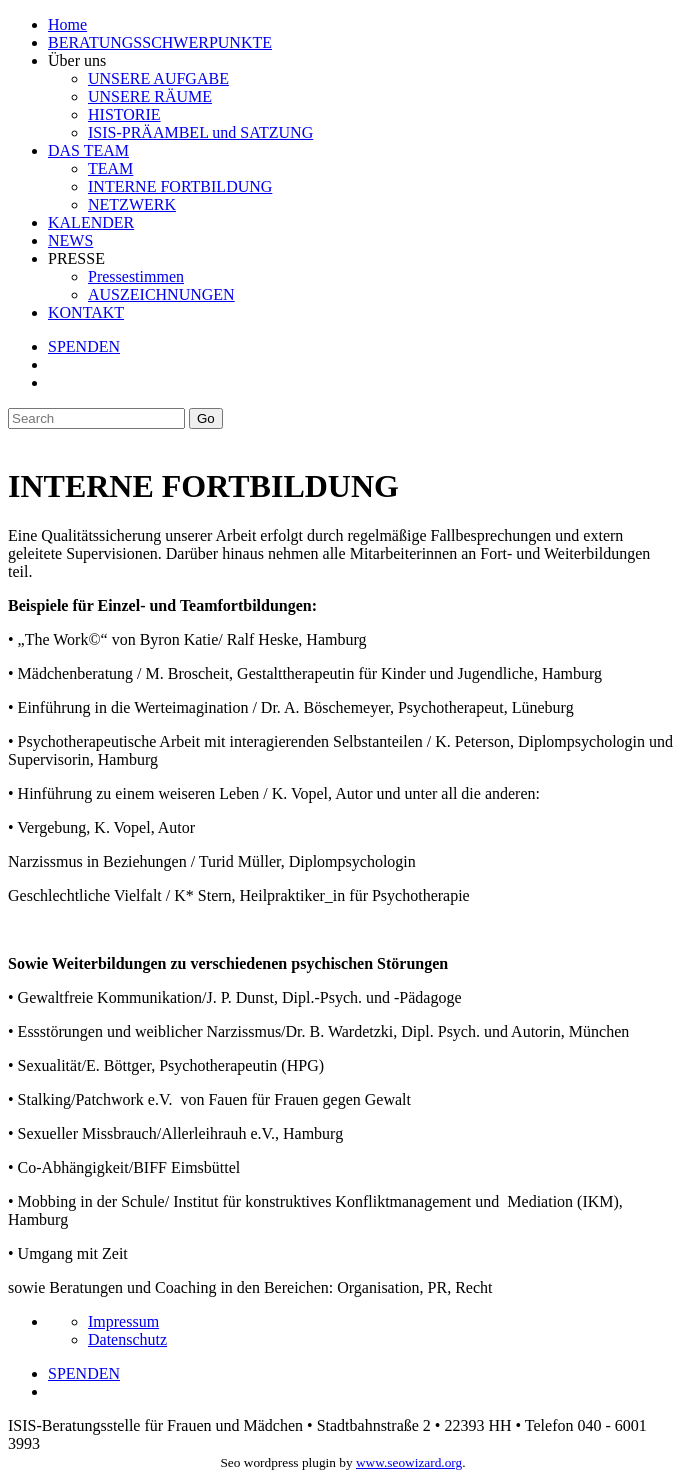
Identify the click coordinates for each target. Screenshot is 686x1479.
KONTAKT (86, 312)
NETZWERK (132, 204)
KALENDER (91, 222)
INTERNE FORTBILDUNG (180, 186)
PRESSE (76, 258)
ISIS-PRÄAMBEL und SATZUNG (200, 132)
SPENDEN (84, 346)
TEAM (110, 168)
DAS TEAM (88, 150)
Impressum (123, 1321)
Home (67, 24)
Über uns (77, 60)
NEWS (70, 240)
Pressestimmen (136, 276)
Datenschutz (127, 1339)
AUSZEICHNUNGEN (161, 294)
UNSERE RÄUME (150, 96)
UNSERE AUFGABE (158, 78)
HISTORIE (124, 114)
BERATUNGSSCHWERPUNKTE (160, 42)
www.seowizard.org (409, 1462)
